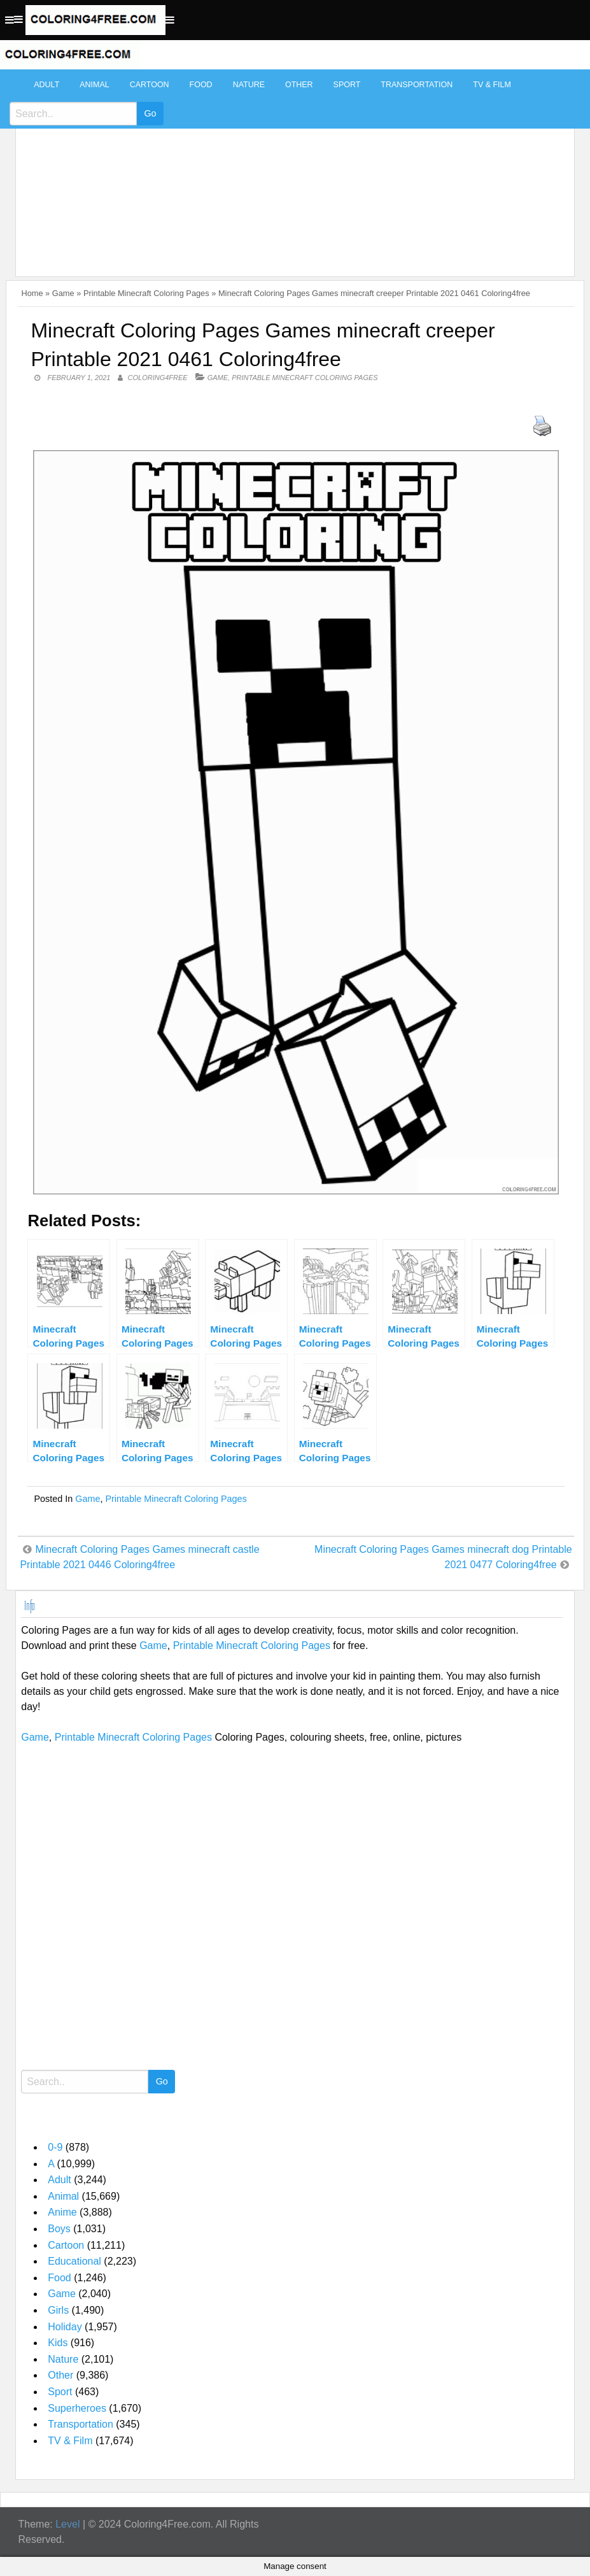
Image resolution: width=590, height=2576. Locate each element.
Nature (249, 84)
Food (201, 84)
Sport (347, 84)
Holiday (64, 2326)
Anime (62, 2212)
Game (63, 293)
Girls (58, 2310)
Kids (57, 2342)
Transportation (417, 84)
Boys (59, 2228)
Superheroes (77, 2408)
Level (67, 2524)
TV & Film (492, 84)
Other (299, 84)
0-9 (55, 2147)
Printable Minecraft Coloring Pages (146, 293)
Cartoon (149, 84)
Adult (46, 84)
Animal (94, 84)
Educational (74, 2261)
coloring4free (158, 377)
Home (32, 293)
